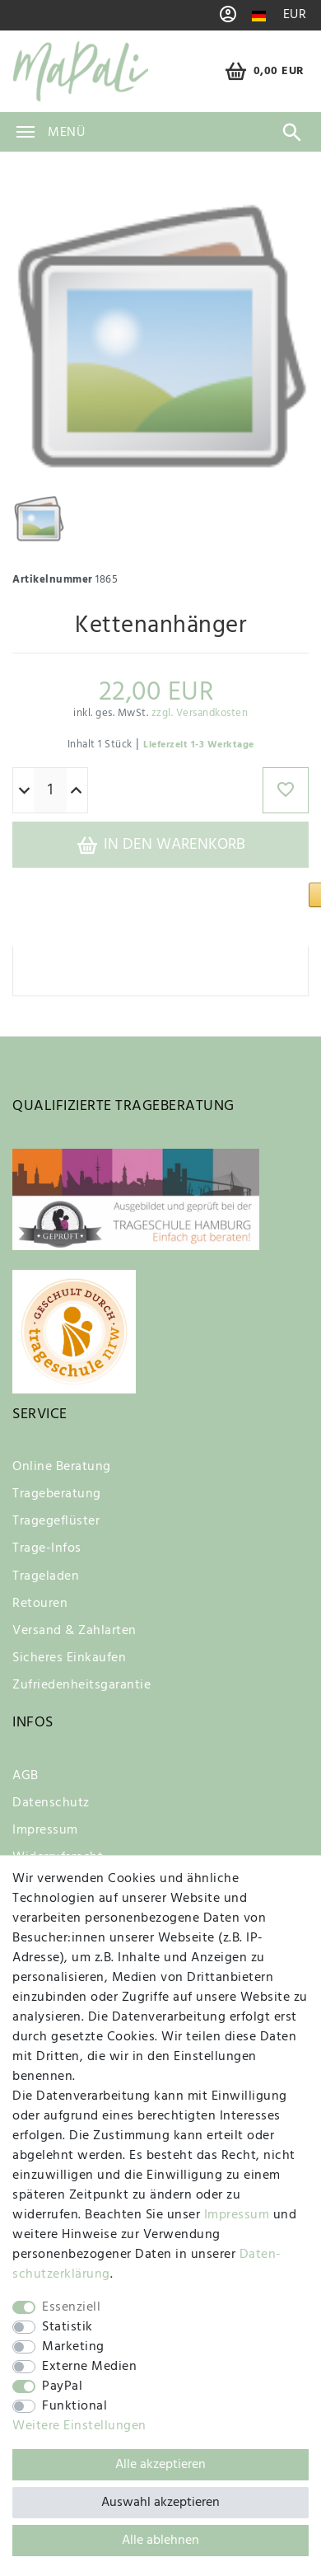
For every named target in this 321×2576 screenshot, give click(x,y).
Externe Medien (89, 2367)
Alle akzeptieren (160, 2464)
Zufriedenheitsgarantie (81, 1675)
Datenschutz (51, 1793)
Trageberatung (56, 1484)
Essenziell (71, 2307)
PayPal (62, 2386)
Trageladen (45, 1566)
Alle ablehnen (160, 2540)
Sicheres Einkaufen (69, 1648)
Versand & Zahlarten (74, 1621)
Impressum (45, 1820)
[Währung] (295, 15)
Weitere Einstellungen (79, 2426)
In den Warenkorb (160, 834)
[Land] (258, 16)
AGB (25, 1766)
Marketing (73, 2347)
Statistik (67, 2327)
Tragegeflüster (56, 1511)
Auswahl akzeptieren (160, 2502)
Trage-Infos (46, 1538)
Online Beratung (61, 1457)
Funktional (74, 2406)
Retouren (39, 1593)
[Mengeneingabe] (50, 780)
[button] (226, 891)
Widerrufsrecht (57, 1847)
